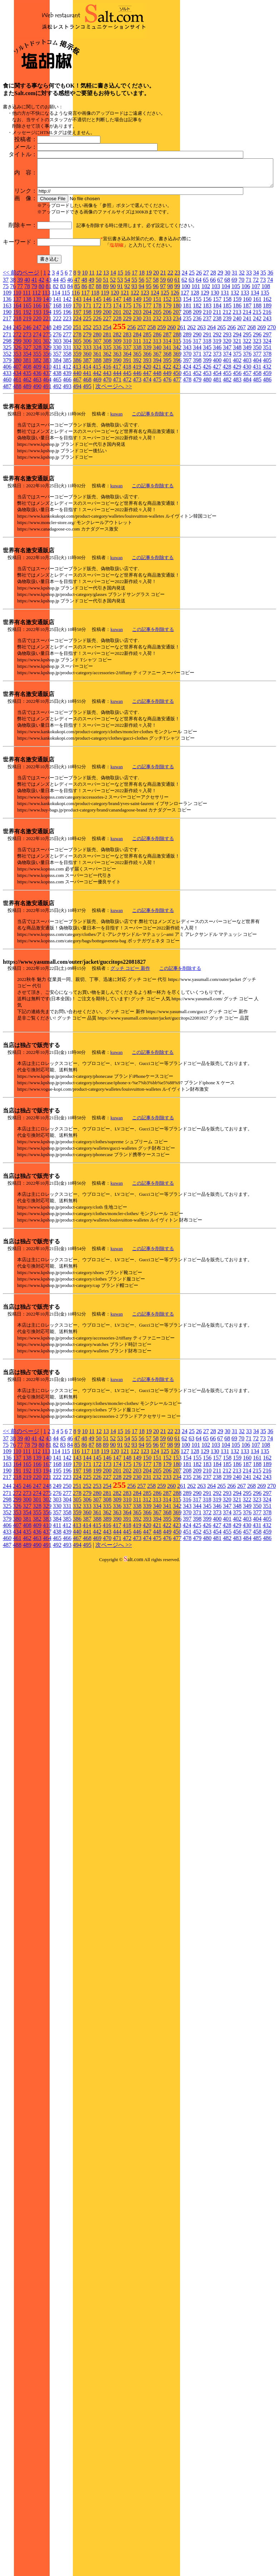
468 (87, 454)
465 (57, 454)
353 (17, 429)
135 (264, 368)
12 (99, 348)
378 (267, 429)
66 (213, 355)
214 (247, 387)
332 (77, 422)
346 (217, 422)
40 (27, 355)
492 (57, 461)
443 (107, 448)
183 (207, 380)
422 (167, 442)
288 (177, 409)
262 (191, 402)
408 (27, 442)
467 (77, 454)
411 (57, 442)
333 (87, 422)
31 (235, 348)
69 (234, 355)
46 (70, 355)
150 (147, 374)
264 (211, 402)
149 (137, 374)
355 (37, 429)
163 (7, 380)
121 (124, 368)
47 (77, 355)
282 (117, 409)
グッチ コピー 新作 (130, 1043)
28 (213, 348)
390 (117, 435)
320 (227, 416)
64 (198, 355)
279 (87, 409)
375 (237, 429)
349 (247, 422)
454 (217, 448)
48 (84, 355)
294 (237, 409)
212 (227, 387)
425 (197, 442)
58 (156, 355)
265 (221, 402)
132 (234, 368)
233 (167, 393)
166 (37, 380)
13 (106, 348)
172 (97, 380)
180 (177, 380)
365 (137, 429)
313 (157, 416)
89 (106, 361)
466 (67, 454)
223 (67, 393)
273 (27, 409)
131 (224, 368)
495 (87, 461)
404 (257, 435)
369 (177, 429)
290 (197, 409)
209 (197, 387)
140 (47, 374)
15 (120, 348)
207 (177, 387)
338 (137, 422)
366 (147, 429)
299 (17, 416)
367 (157, 429)
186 (237, 380)
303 (57, 416)
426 (207, 442)
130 (214, 368)
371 (197, 429)
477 (177, 454)
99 (177, 361)
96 (156, 361)
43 (48, 355)
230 (137, 393)
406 (7, 442)
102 (205, 361)
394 (157, 435)
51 (106, 355)
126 (174, 368)
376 (247, 429)
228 (117, 393)
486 (267, 454)
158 (227, 374)
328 (37, 422)
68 (227, 355)
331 (67, 422)
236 (197, 393)
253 (97, 402)
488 (17, 461)
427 (217, 442)
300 (27, 416)
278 (77, 409)
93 (134, 361)
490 (37, 461)
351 (267, 422)
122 (134, 368)
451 (187, 448)
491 (47, 461)
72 (256, 355)
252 (87, 402)
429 (237, 442)
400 (217, 435)
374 (227, 429)
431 (257, 442)
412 (67, 442)
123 (144, 368)
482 (227, 454)
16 (127, 348)
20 (156, 348)
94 (141, 361)
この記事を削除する (153, 489)
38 (13, 355)
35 (263, 348)
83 (63, 361)
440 (77, 448)
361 (97, 429)
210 (207, 387)
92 (127, 361)
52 (113, 355)
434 (17, 448)
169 (67, 380)
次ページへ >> (113, 461)
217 (7, 393)
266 (231, 402)
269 (261, 402)
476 (167, 454)
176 (137, 380)
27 (206, 348)
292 (217, 409)
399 (207, 435)
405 (267, 435)
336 (117, 422)
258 (151, 402)
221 (47, 393)
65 (206, 355)
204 (147, 387)
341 (167, 422)
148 (127, 374)
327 (27, 422)
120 (114, 368)
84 (70, 361)
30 (227, 348)
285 (147, 409)
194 (47, 387)
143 (77, 374)
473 (137, 454)
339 (147, 422)
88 (98, 361)
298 (7, 416)
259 (161, 402)
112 (36, 368)
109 (7, 368)
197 (77, 387)
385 (67, 435)
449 (167, 448)
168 (57, 380)
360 (87, 429)
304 (67, 416)
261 (181, 402)
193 (37, 387)
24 (185, 348)
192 (27, 387)
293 (227, 409)
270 (271, 402)
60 (170, 355)
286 (157, 409)
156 (207, 374)
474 (147, 454)
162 (267, 374)
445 (127, 448)
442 (97, 448)
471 (117, 454)
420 (147, 442)
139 (37, 374)
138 (27, 374)
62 (184, 355)
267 (241, 402)
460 (7, 454)
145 (97, 374)
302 (47, 416)
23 (177, 348)
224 (77, 393)
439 (67, 448)
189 (267, 380)
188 (257, 380)
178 (157, 380)
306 (87, 416)
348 (237, 422)
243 (267, 393)
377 (257, 429)
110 (17, 368)
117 (85, 368)
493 (67, 461)
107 (255, 361)
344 (197, 422)
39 (20, 355)
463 (37, 454)
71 (248, 355)
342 (177, 422)
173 (107, 380)
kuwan (116, 489)
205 (157, 387)
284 (137, 409)
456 (237, 448)
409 (37, 442)
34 (256, 348)
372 (207, 429)
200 (107, 387)
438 (57, 448)
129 (204, 368)
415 (97, 442)
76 (13, 361)
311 (137, 416)
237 (207, 393)
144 (87, 374)
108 (265, 361)
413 (77, 442)
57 (148, 355)
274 (37, 409)
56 (141, 355)
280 (97, 409)
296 (257, 409)
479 (197, 454)
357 (57, 429)
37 (6, 355)
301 (37, 416)
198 (87, 387)
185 (227, 380)
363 (117, 429)
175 (127, 380)
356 (47, 429)
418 (127, 442)
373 (217, 429)
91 (120, 361)
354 (27, 429)
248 (47, 402)
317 (197, 416)
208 (187, 387)
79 (34, 361)
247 (37, 402)
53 (120, 355)
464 (47, 454)
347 (227, 422)
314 (167, 416)
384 (57, 435)
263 (201, 402)
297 (267, 409)
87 (91, 361)
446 (137, 448)
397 (187, 435)
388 (97, 435)
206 (167, 387)
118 (95, 368)
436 (37, 448)
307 (97, 416)
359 (77, 429)
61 (177, 355)
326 (17, 422)
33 (249, 348)
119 (105, 368)
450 (177, 448)
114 (56, 368)
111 (27, 368)
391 (127, 435)
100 (185, 361)
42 (41, 355)
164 (17, 380)
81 (48, 361)
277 (67, 409)
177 (147, 380)
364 (127, 429)
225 (87, 393)
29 (220, 348)
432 (267, 442)
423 (177, 442)
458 (257, 448)
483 (237, 454)
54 (127, 355)
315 (177, 416)
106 (245, 361)
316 (187, 416)
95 (148, 361)
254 (107, 402)
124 (154, 368)
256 (131, 402)
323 (257, 416)
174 (117, 380)
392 (137, 435)
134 (254, 368)
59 (163, 355)
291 (207, 409)
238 (217, 393)
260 (171, 402)
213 (237, 387)
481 (217, 454)
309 (117, 416)
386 (77, 435)
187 (247, 380)
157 (217, 374)
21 (163, 348)
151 (157, 374)
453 (207, 448)
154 (187, 374)
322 (247, 416)
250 (67, 402)
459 (267, 448)
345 (207, 422)
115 (65, 368)
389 (107, 435)
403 (247, 435)
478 (187, 454)
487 (7, 461)
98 (170, 361)
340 (157, 422)
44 (56, 355)
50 (98, 355)
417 (117, 442)
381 (27, 435)
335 (107, 422)
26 (199, 348)
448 (157, 448)
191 (17, 387)
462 (27, 454)
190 (7, 387)
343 (187, 422)
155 (197, 374)
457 (247, 448)
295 (247, 409)
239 (227, 393)
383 (47, 435)
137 (17, 374)
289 (187, 409)
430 (247, 442)
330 (57, 422)
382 (37, 435)
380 (17, 435)
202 (127, 387)
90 (113, 361)
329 (47, 422)
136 (7, 374)
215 (257, 387)
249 (57, 402)
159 (237, 374)
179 (167, 380)
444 (117, 448)
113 (46, 368)
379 (7, 435)
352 (7, 429)
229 (127, 393)
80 (41, 361)
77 (20, 361)
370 (187, 429)
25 (192, 348)
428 (227, 442)
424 (187, 442)
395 (167, 435)
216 (267, 387)
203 (137, 387)
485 (257, 454)
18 (142, 348)
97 (163, 361)
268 (251, 402)
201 (117, 387)
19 (149, 348)
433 (7, 448)
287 (167, 409)
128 (194, 368)
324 (267, 416)
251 (77, 402)
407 (17, 442)
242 (257, 393)
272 (17, 409)
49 (91, 355)
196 (67, 387)
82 (56, 361)
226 (97, 393)
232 (157, 393)
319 (217, 416)
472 (127, 454)
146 (107, 374)
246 (27, 402)
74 (270, 355)
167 (47, 380)
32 (242, 348)
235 (187, 393)
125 (164, 368)
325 (7, 422)
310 (127, 416)
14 (113, 348)
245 (17, 402)
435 (27, 448)
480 (207, 454)
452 (197, 448)
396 (177, 435)
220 (37, 393)
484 (247, 454)
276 (57, 409)
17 (135, 348)
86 (84, 361)
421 (157, 442)
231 (147, 393)
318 (207, 416)
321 (237, 416)
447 (147, 448)
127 (184, 368)
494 (77, 461)
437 (47, 448)
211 (217, 387)
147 (117, 374)
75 (6, 361)
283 (127, 409)
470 (107, 454)
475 (157, 454)
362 (107, 429)
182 (197, 380)
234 (177, 393)
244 (7, 402)
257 (141, 402)
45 (63, 355)
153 (177, 374)
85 (77, 361)
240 (237, 393)
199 (97, 387)
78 (27, 361)
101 (195, 361)
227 (107, 393)
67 (220, 355)
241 (247, 393)
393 (147, 435)
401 (227, 435)
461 (17, 454)
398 (197, 435)
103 (215, 361)
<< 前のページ (21, 348)
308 (107, 416)
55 (134, 355)
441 (87, 448)
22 (170, 348)
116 (75, 368)
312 (147, 416)
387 (87, 435)
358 (67, 429)
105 (235, 361)
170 (77, 380)
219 (27, 393)
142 (67, 374)
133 (244, 368)
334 (97, 422)
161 (257, 374)
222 (57, 393)
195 (57, 387)
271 (7, 409)
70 (241, 355)
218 (17, 393)
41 (34, 355)
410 (47, 442)
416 (107, 442)
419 (137, 442)
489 (27, 461)
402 (237, 435)
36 (270, 348)
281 (107, 409)
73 (263, 355)
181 (187, 380)
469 (97, 454)
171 (87, 380)
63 (191, 355)
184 (217, 380)
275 (47, 409)
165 (27, 380)
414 (87, 442)
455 (227, 448)
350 (257, 422)
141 (57, 374)
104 (225, 361)
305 (77, 416)
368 (167, 429)
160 (247, 374)
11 (91, 348)
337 (127, 422)
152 (167, 374)
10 (85, 348)
